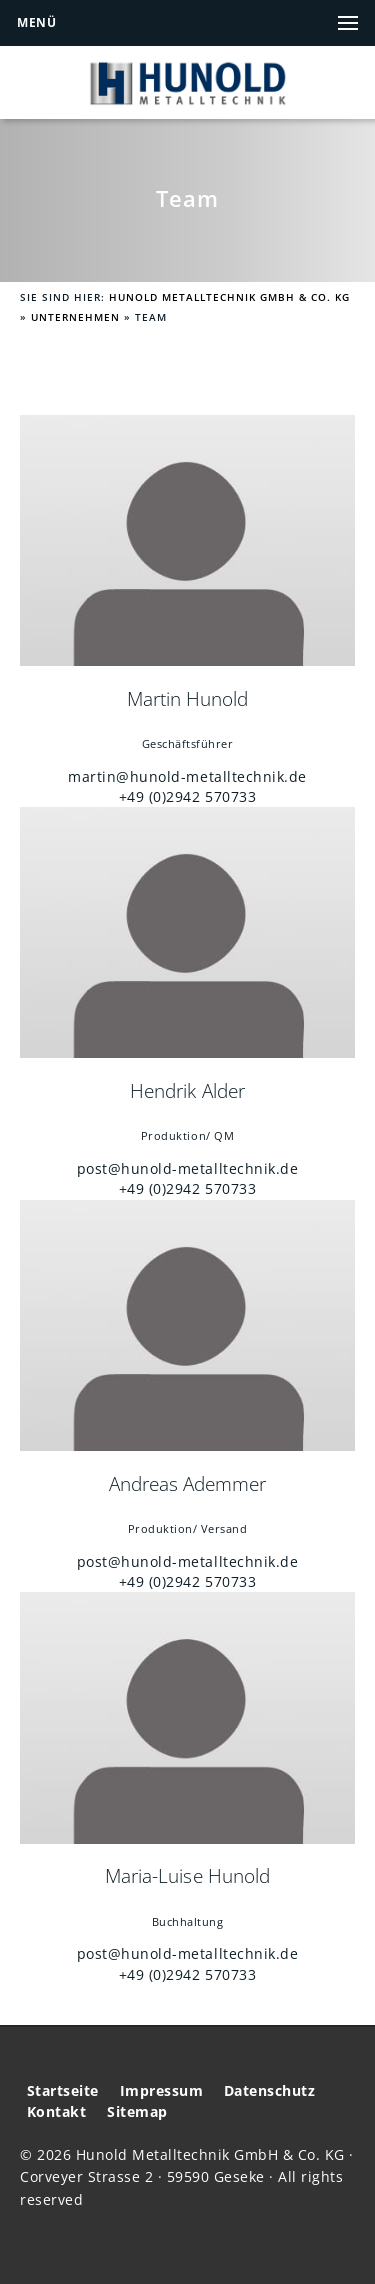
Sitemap (137, 2112)
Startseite (63, 2091)
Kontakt (57, 2112)
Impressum (162, 2091)
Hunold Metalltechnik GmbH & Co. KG (229, 297)
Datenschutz (270, 2091)
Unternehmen (75, 317)
